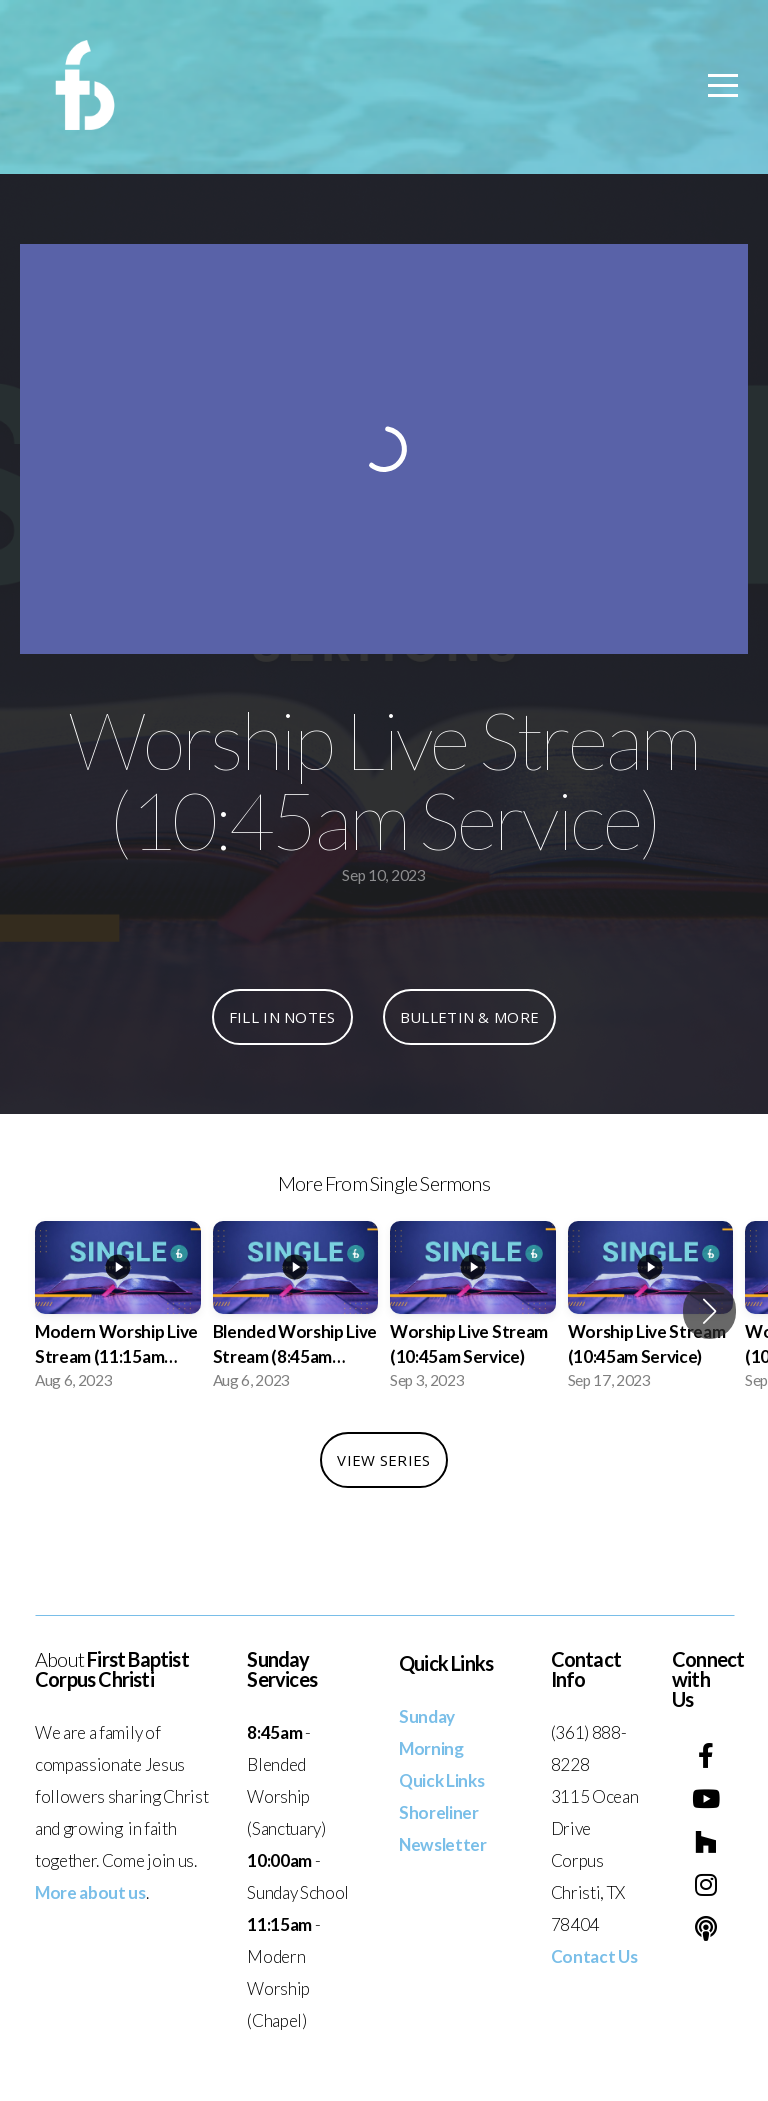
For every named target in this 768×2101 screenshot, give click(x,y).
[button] (709, 1311)
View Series (383, 1460)
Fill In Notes (282, 1017)
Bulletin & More (470, 1017)
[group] (118, 1311)
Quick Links (441, 1780)
